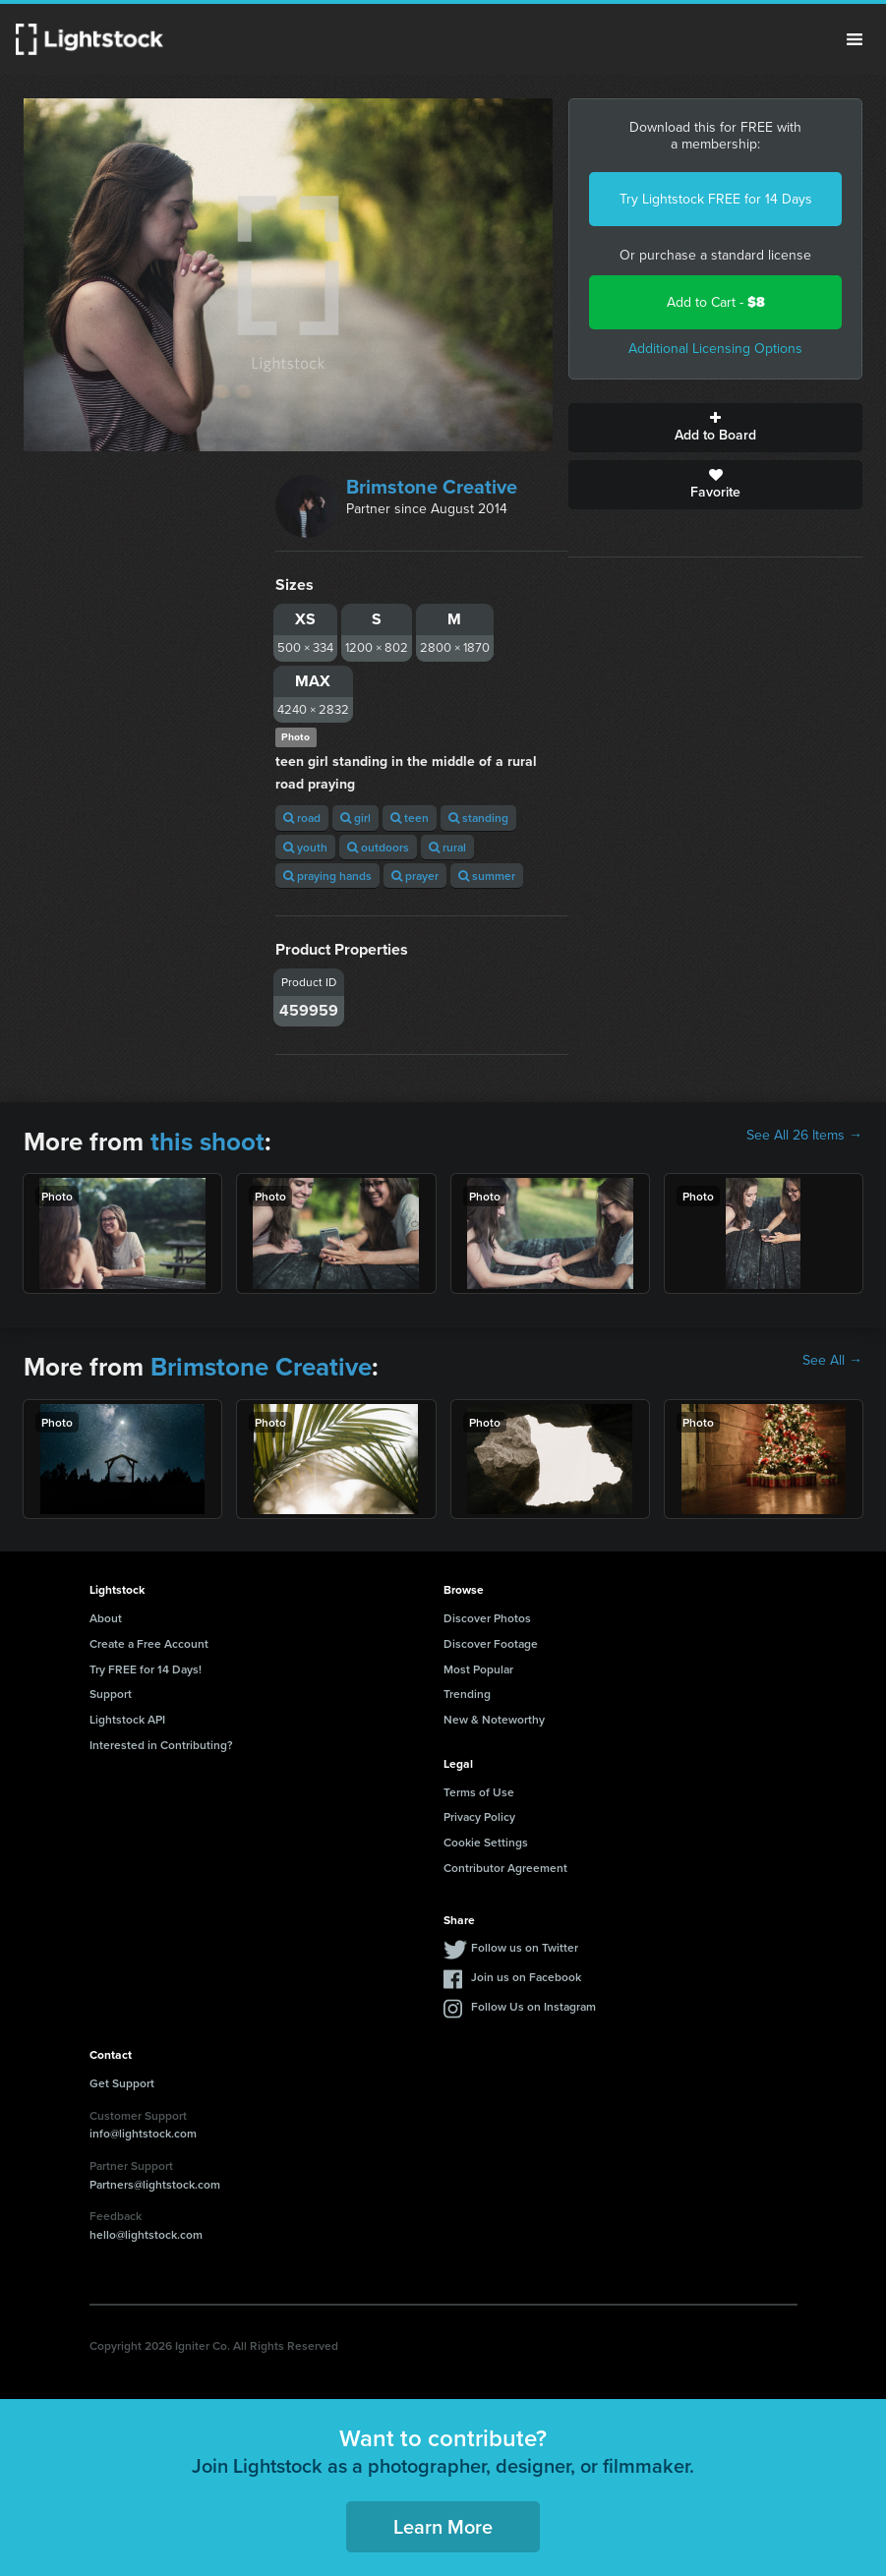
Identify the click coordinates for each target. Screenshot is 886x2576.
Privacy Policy (479, 1816)
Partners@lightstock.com (154, 2184)
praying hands (327, 875)
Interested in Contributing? (161, 1744)
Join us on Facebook (526, 1976)
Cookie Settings (485, 1842)
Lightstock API (127, 1719)
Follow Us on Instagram (533, 2006)
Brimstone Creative (431, 486)
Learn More (443, 2526)
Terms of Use (478, 1792)
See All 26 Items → (804, 1135)
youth (305, 847)
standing (478, 817)
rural (447, 847)
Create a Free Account (148, 1643)
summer (486, 875)
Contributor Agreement (505, 1867)
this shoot (207, 1141)
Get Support (121, 2083)
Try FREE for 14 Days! (145, 1669)
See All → (832, 1361)
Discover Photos (487, 1618)
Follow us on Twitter (524, 1947)
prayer (415, 875)
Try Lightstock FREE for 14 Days (716, 199)
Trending (467, 1693)
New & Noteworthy (494, 1719)
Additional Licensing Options (715, 348)
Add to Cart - (716, 302)
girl (355, 817)
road (302, 817)
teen (409, 817)
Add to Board (715, 427)
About (105, 1618)
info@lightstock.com (143, 2133)
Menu (854, 39)
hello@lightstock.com (146, 2234)
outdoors (378, 847)
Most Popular (478, 1669)
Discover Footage (490, 1643)
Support (110, 1693)
